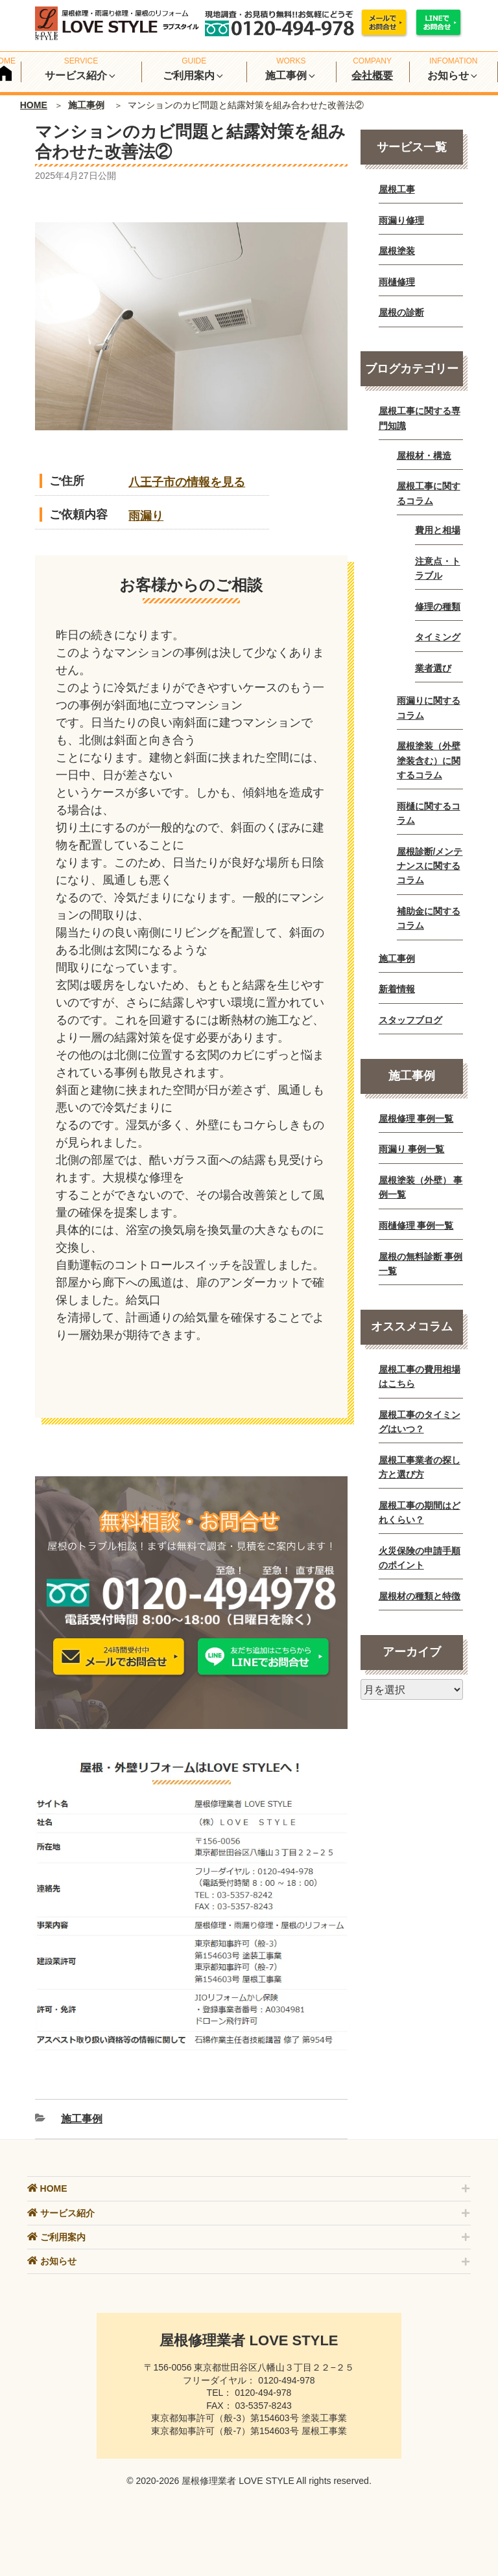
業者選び (433, 668)
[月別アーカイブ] (412, 1689)
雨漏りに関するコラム (428, 707)
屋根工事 (397, 189)
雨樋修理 (397, 282)
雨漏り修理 (401, 220)
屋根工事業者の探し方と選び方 (419, 1467)
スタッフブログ (410, 1020)
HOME (33, 105)
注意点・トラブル (437, 568)
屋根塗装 (397, 251)
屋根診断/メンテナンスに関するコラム (430, 866)
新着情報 (397, 989)
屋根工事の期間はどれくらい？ (419, 1512)
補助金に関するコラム (428, 918)
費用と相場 (437, 530)
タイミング (437, 637)
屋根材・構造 (424, 455)
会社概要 (372, 75)
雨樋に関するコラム (428, 813)
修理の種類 (437, 606)
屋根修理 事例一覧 (416, 1118)
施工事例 (86, 105)
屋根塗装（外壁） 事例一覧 (421, 1187)
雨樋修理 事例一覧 (416, 1225)
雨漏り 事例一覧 (412, 1149)
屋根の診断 (401, 312)
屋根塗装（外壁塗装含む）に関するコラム (428, 760)
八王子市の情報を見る (186, 482)
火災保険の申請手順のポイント (419, 1558)
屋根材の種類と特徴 (419, 1596)
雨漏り (145, 515)
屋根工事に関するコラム (428, 493)
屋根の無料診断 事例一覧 (421, 1263)
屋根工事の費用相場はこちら (419, 1376)
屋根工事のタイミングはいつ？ (419, 1422)
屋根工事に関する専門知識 (419, 418)
